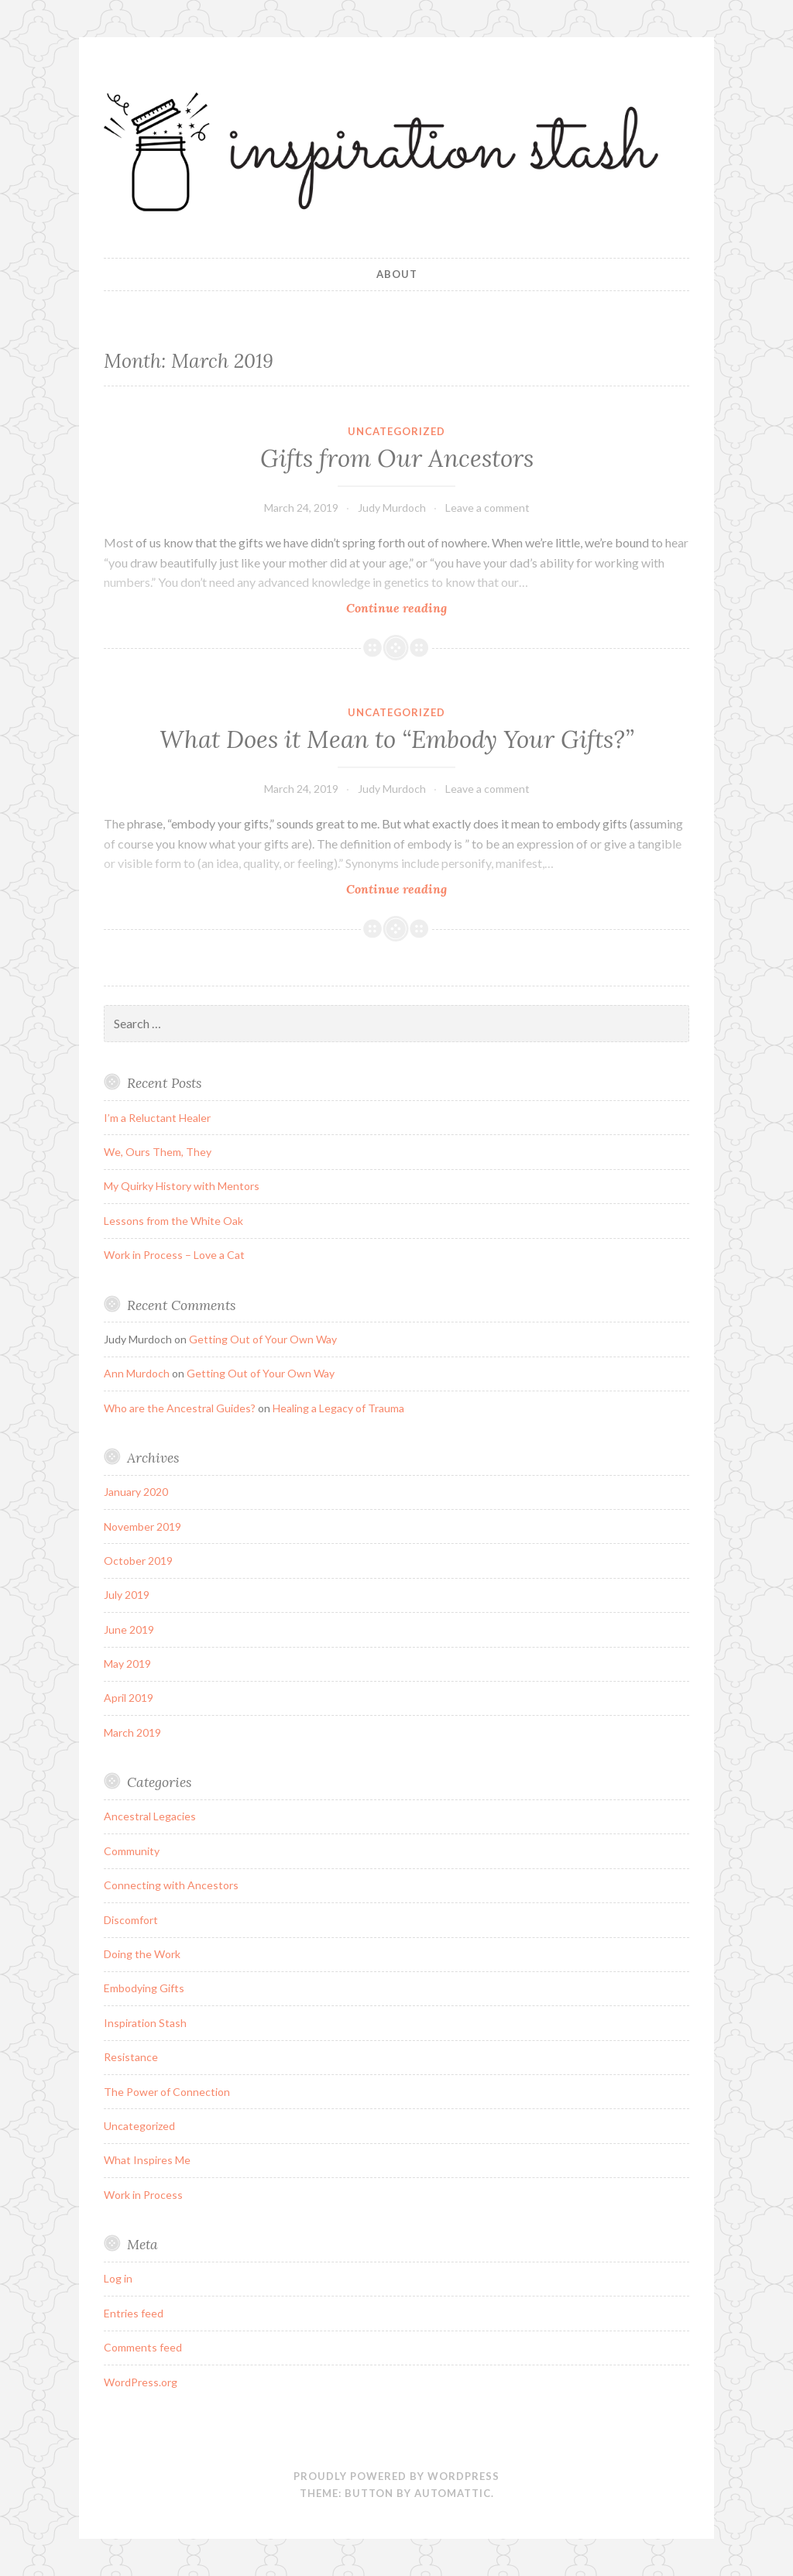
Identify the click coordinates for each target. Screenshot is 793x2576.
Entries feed (133, 2313)
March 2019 (132, 1732)
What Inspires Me (147, 2159)
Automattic (452, 2493)
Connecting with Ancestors (171, 1885)
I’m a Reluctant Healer (157, 1117)
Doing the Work (142, 1953)
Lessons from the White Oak (173, 1220)
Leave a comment (487, 507)
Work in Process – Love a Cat (174, 1254)
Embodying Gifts (144, 1988)
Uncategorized (396, 431)
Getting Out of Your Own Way (263, 1339)
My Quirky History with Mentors (181, 1185)
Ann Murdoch (137, 1373)
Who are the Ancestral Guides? (180, 1408)
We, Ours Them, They (157, 1151)
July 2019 (126, 1594)
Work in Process (143, 2194)
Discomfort (131, 1919)
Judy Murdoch (392, 507)
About (396, 274)
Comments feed (143, 2347)
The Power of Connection (167, 2091)
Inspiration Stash (145, 2022)
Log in (118, 2278)
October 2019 (138, 1560)
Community (132, 1850)
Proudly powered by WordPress (396, 2476)
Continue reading (423, 607)
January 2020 (136, 1491)
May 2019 (127, 1663)
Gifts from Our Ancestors (397, 458)
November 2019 (142, 1526)
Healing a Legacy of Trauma (338, 1408)
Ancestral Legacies (150, 1816)
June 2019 (129, 1629)
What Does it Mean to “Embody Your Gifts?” (397, 739)
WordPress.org (140, 2382)
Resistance (131, 2056)
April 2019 (128, 1697)
